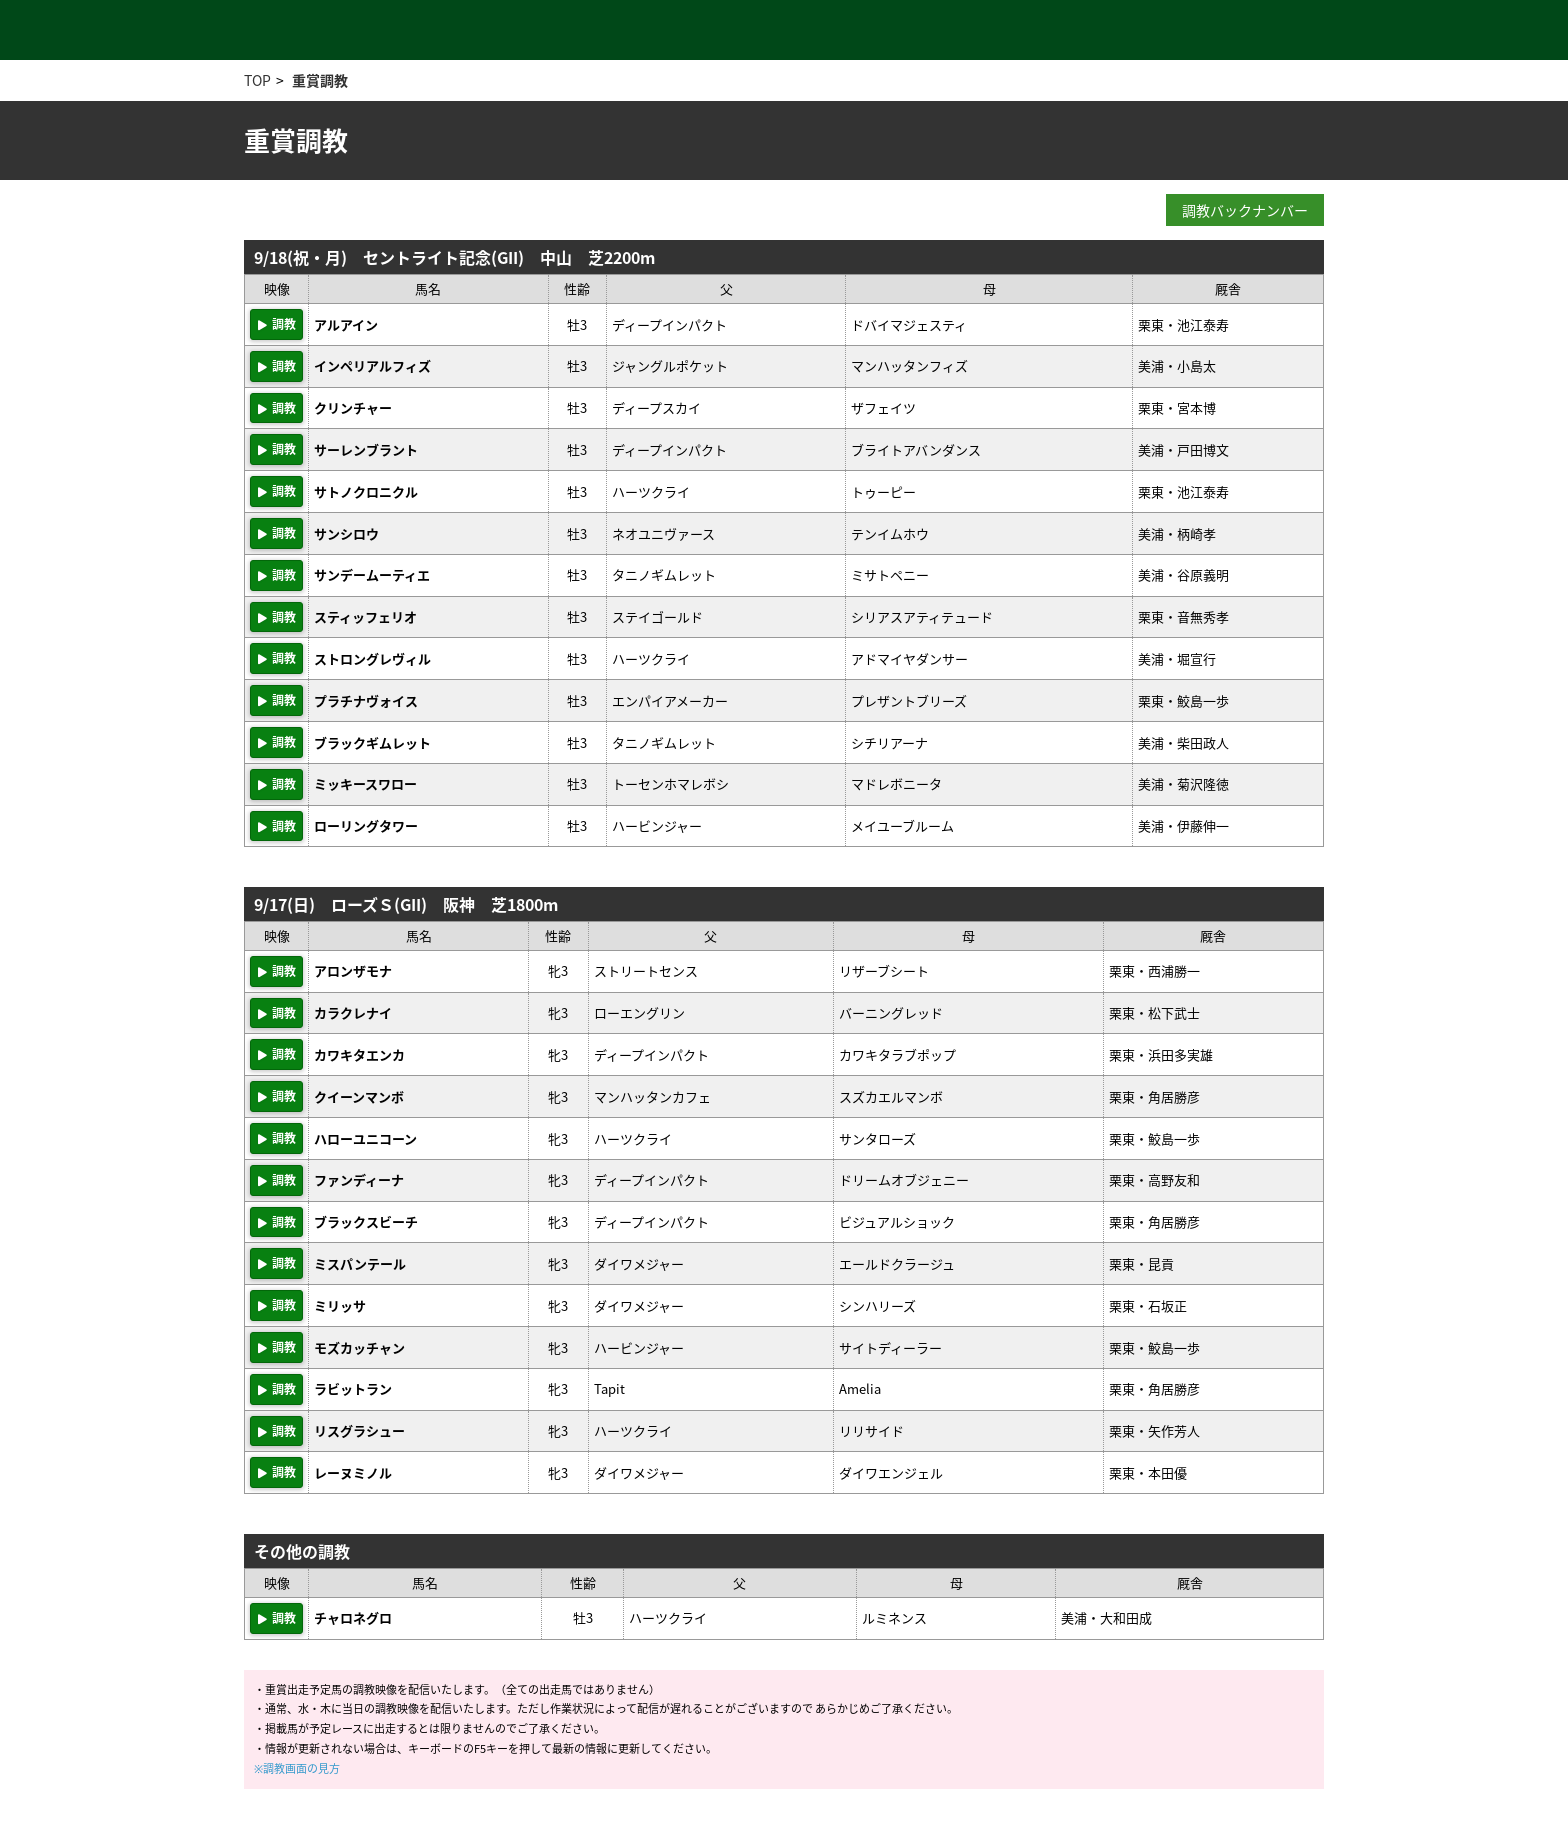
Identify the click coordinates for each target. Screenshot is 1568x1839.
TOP (257, 80)
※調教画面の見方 (297, 1768)
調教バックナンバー (1245, 210)
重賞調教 (320, 80)
